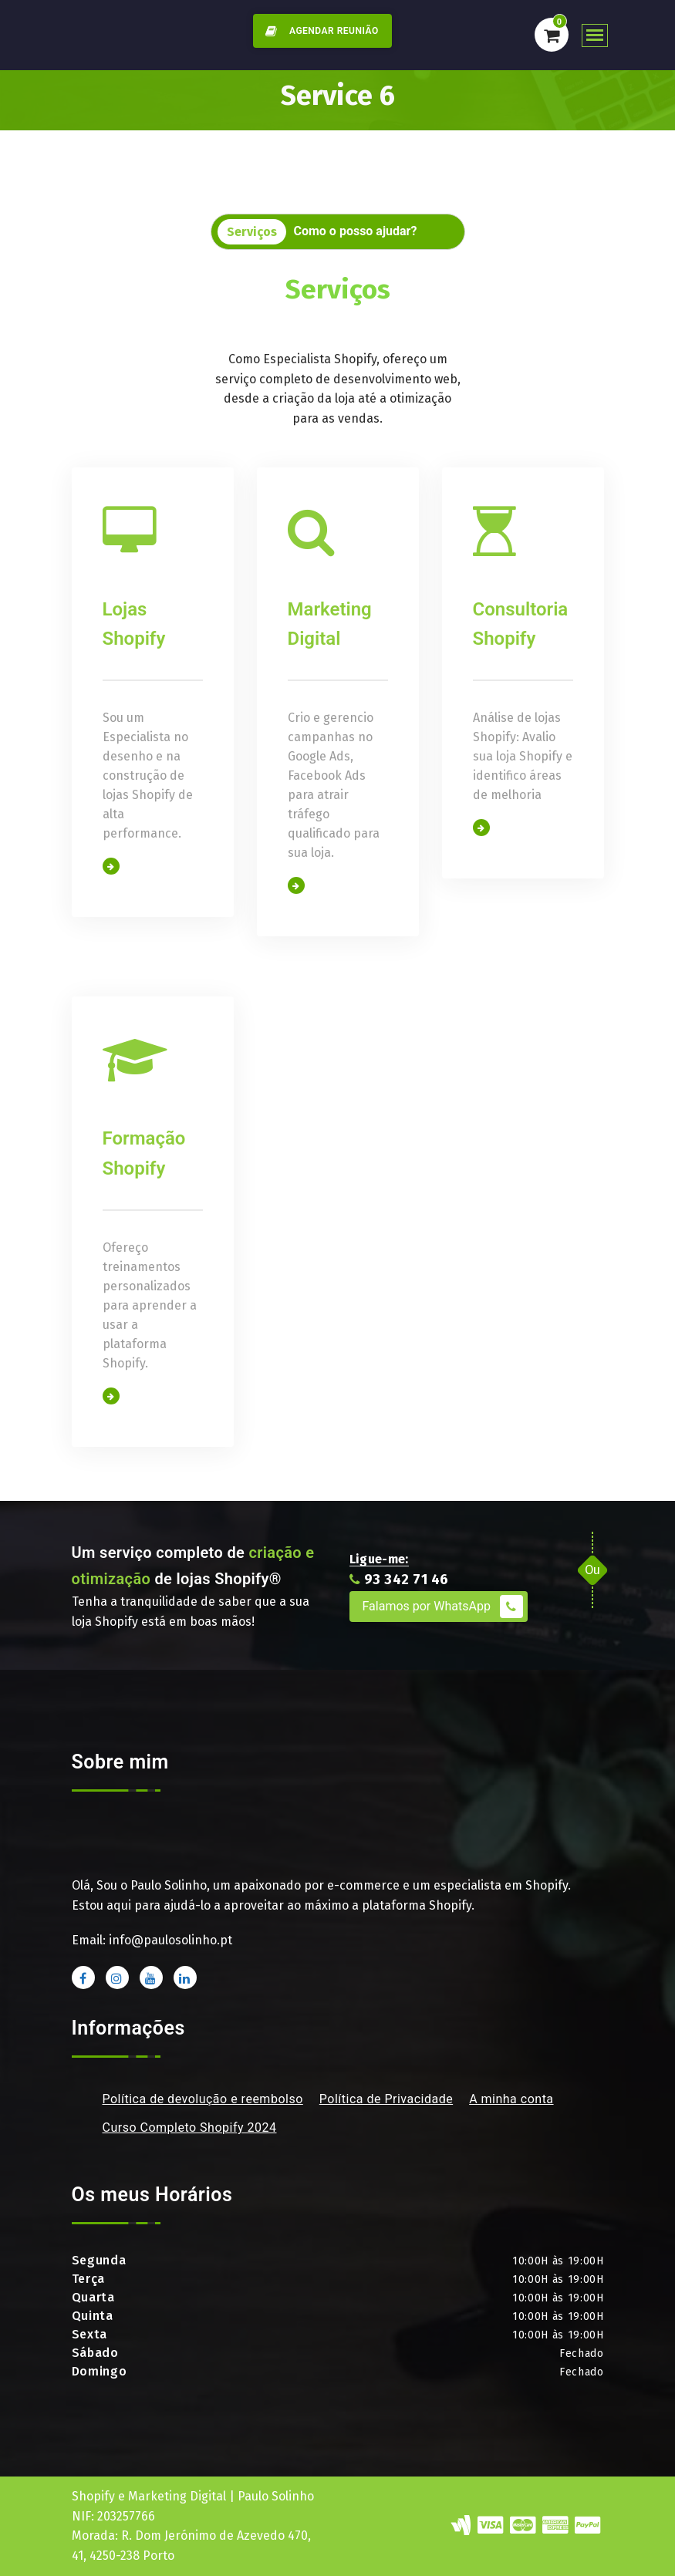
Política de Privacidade (386, 2099)
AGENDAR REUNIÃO (319, 30)
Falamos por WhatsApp (443, 1606)
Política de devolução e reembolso (203, 2099)
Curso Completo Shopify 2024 (190, 2127)
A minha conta (511, 2099)
